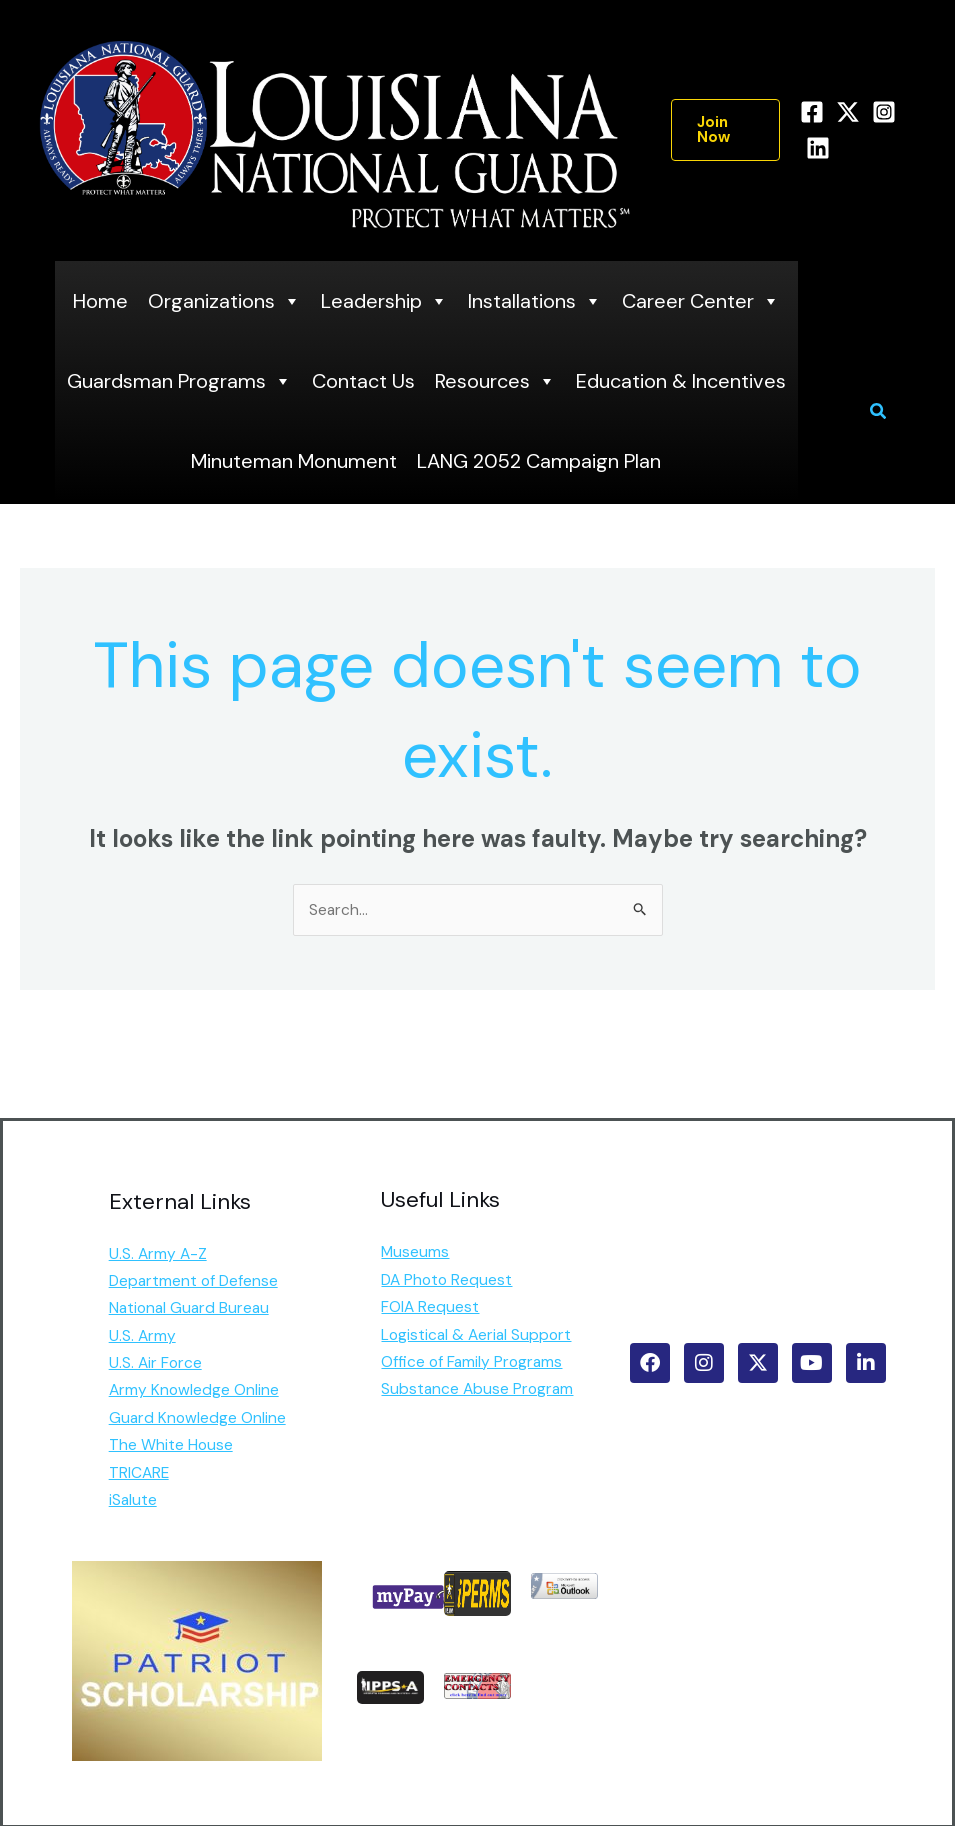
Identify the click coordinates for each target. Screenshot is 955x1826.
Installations (535, 301)
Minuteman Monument (294, 461)
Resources (495, 381)
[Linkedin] (818, 148)
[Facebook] (812, 112)
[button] (725, 130)
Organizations (224, 301)
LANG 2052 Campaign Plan (539, 461)
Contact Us (363, 381)
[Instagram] (884, 112)
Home (100, 301)
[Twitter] (848, 112)
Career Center (701, 301)
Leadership (384, 301)
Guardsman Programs (179, 381)
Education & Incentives (681, 381)
